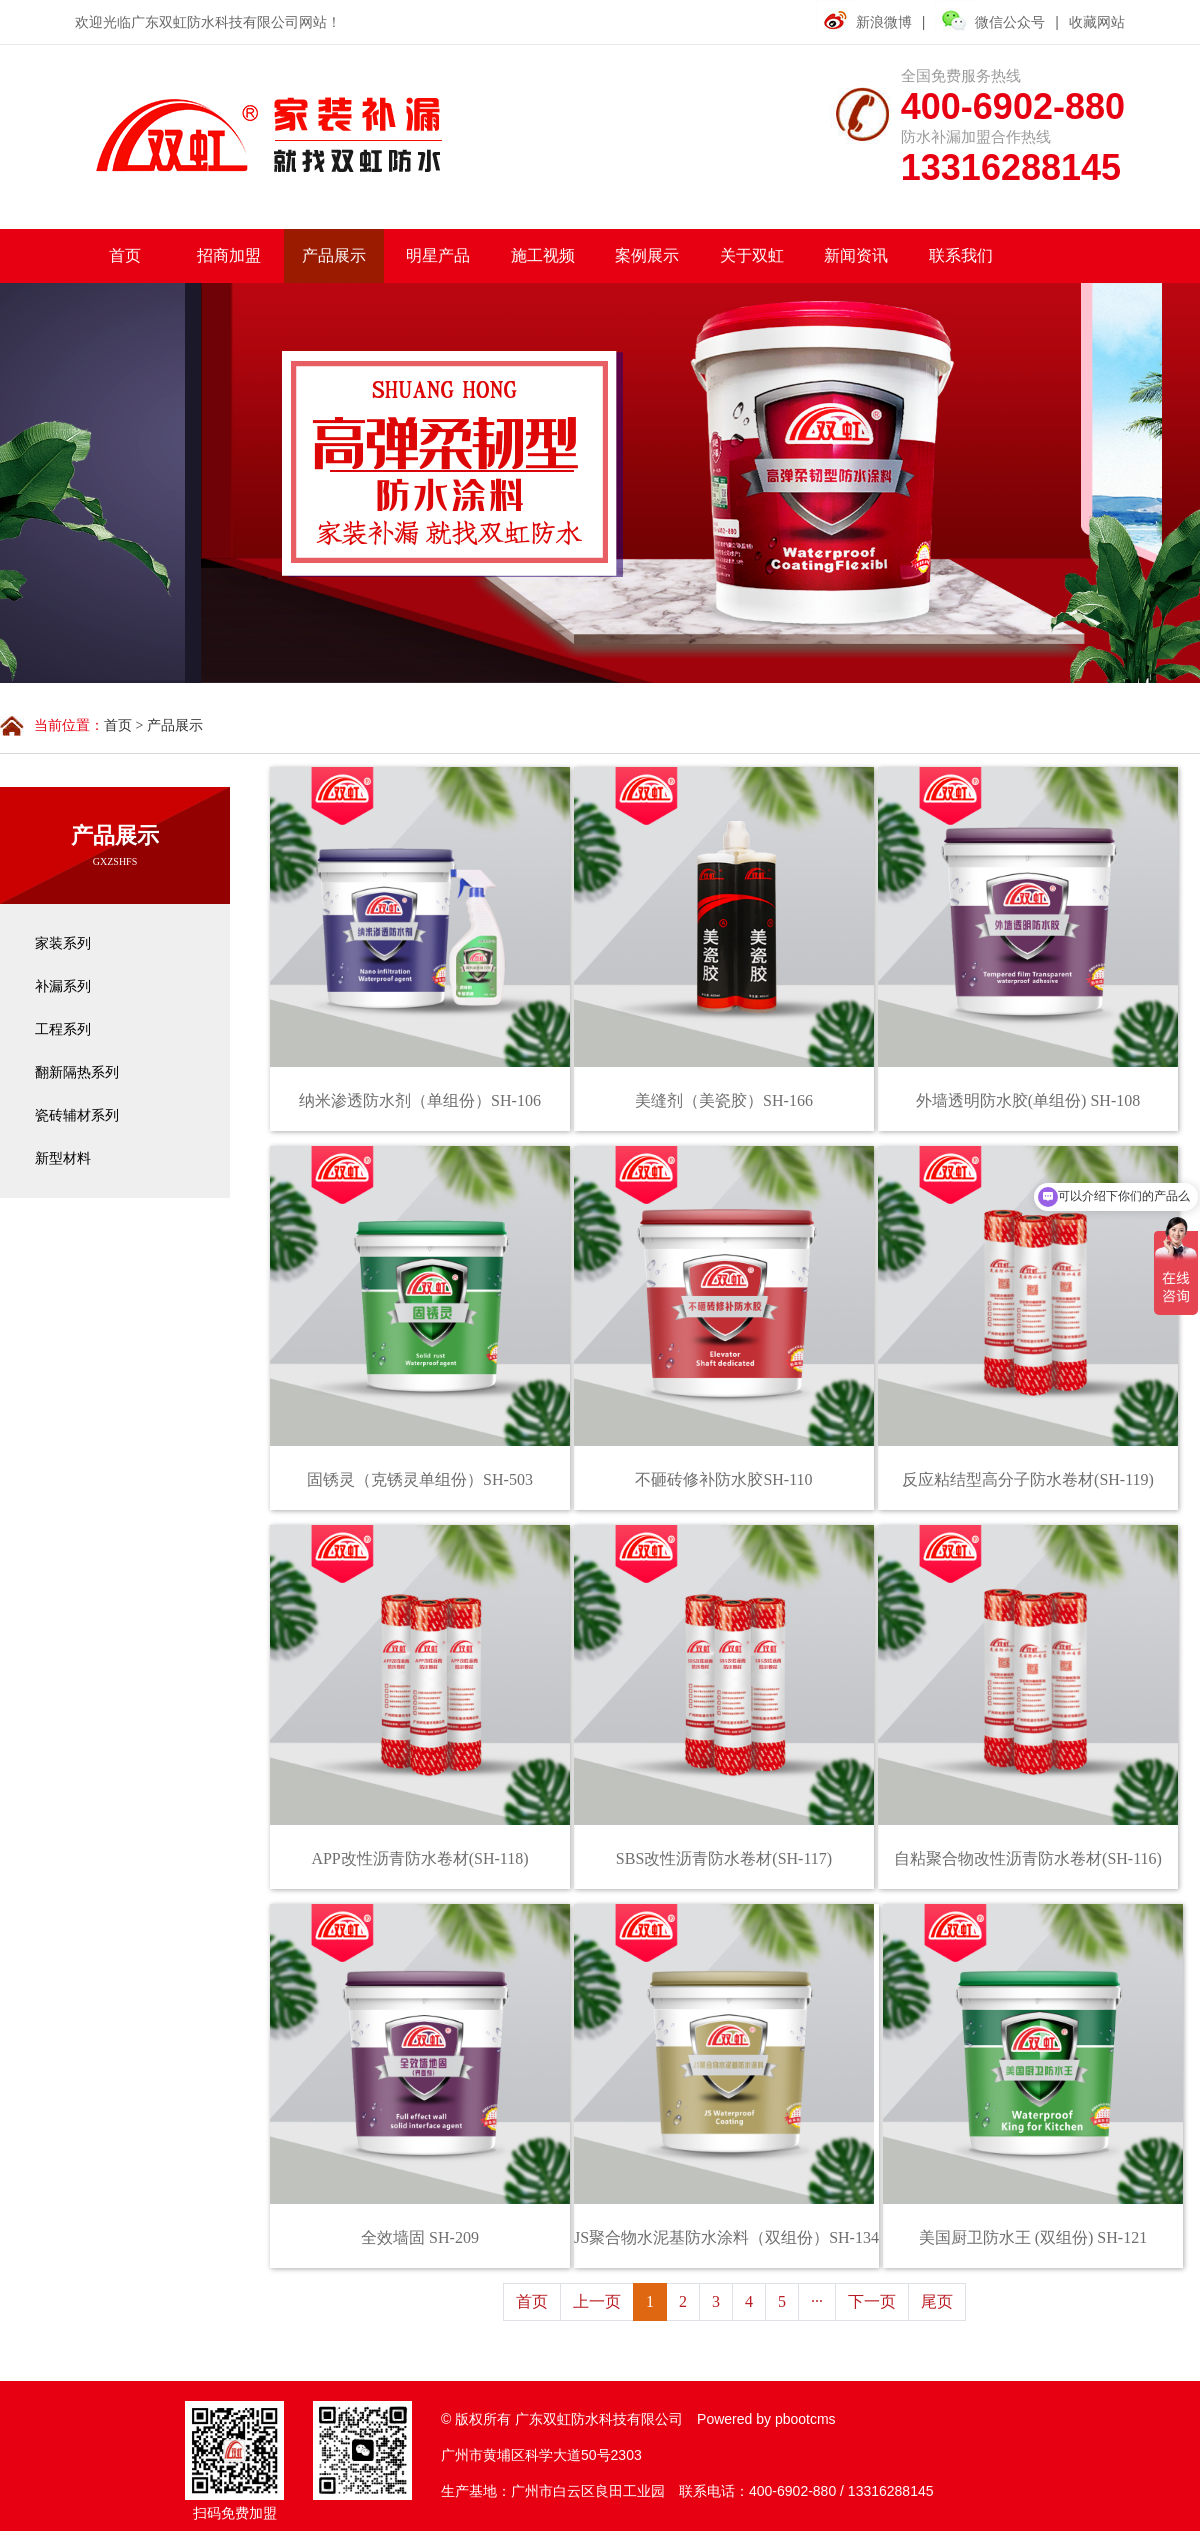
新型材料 (63, 1158)
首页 (118, 725)
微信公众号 (990, 20)
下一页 (872, 2301)
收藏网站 (1097, 22)
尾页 (937, 2301)
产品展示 (175, 725)
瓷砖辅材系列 (77, 1115)
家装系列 (63, 943)
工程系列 (63, 1029)
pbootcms (805, 2419)
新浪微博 (884, 22)
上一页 (597, 2301)
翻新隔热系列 (77, 1072)
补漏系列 (63, 986)
